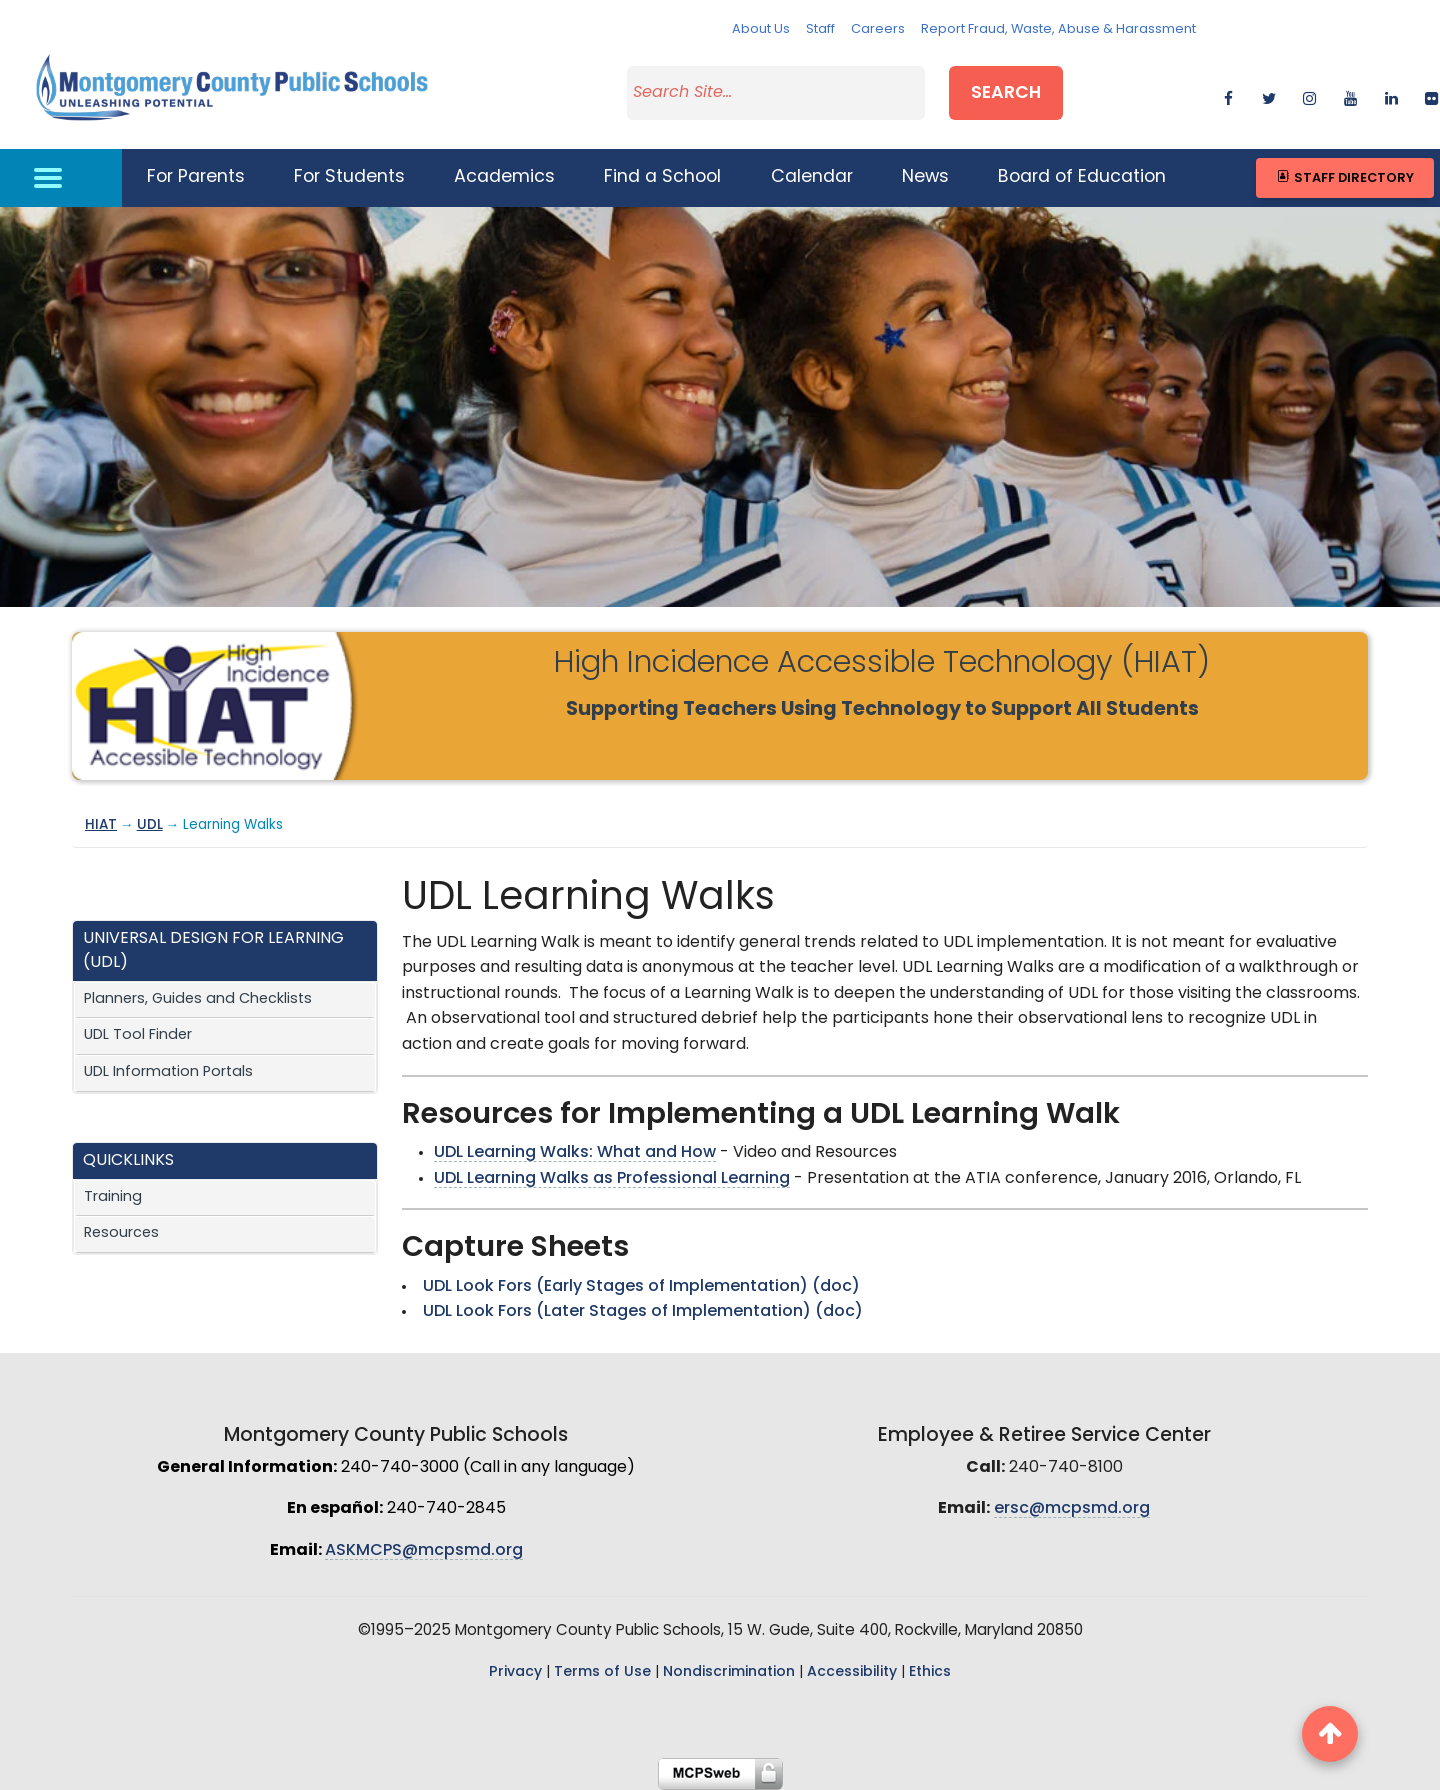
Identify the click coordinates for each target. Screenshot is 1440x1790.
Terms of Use (602, 1672)
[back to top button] (1330, 1734)
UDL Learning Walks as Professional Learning (612, 1179)
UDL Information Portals (168, 1072)
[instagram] (1309, 95)
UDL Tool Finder (138, 1035)
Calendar (812, 177)
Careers (878, 29)
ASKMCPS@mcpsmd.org (424, 1551)
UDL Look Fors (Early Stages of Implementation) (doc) (641, 1287)
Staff (820, 29)
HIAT (101, 825)
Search (1006, 93)
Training (113, 1197)
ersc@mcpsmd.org (1072, 1509)
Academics (504, 177)
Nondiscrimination (729, 1672)
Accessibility (852, 1672)
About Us (761, 29)
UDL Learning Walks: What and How (575, 1153)
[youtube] (1350, 95)
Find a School (662, 177)
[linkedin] (1391, 95)
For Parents (196, 177)
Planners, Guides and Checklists (198, 999)
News (925, 177)
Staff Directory (1344, 177)
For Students (349, 177)
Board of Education (1082, 177)
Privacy (515, 1672)
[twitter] (1268, 95)
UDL (150, 825)
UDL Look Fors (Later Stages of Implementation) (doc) (643, 1312)
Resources (121, 1233)
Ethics (930, 1672)
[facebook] (1228, 95)
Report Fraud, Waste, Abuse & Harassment (1058, 29)
